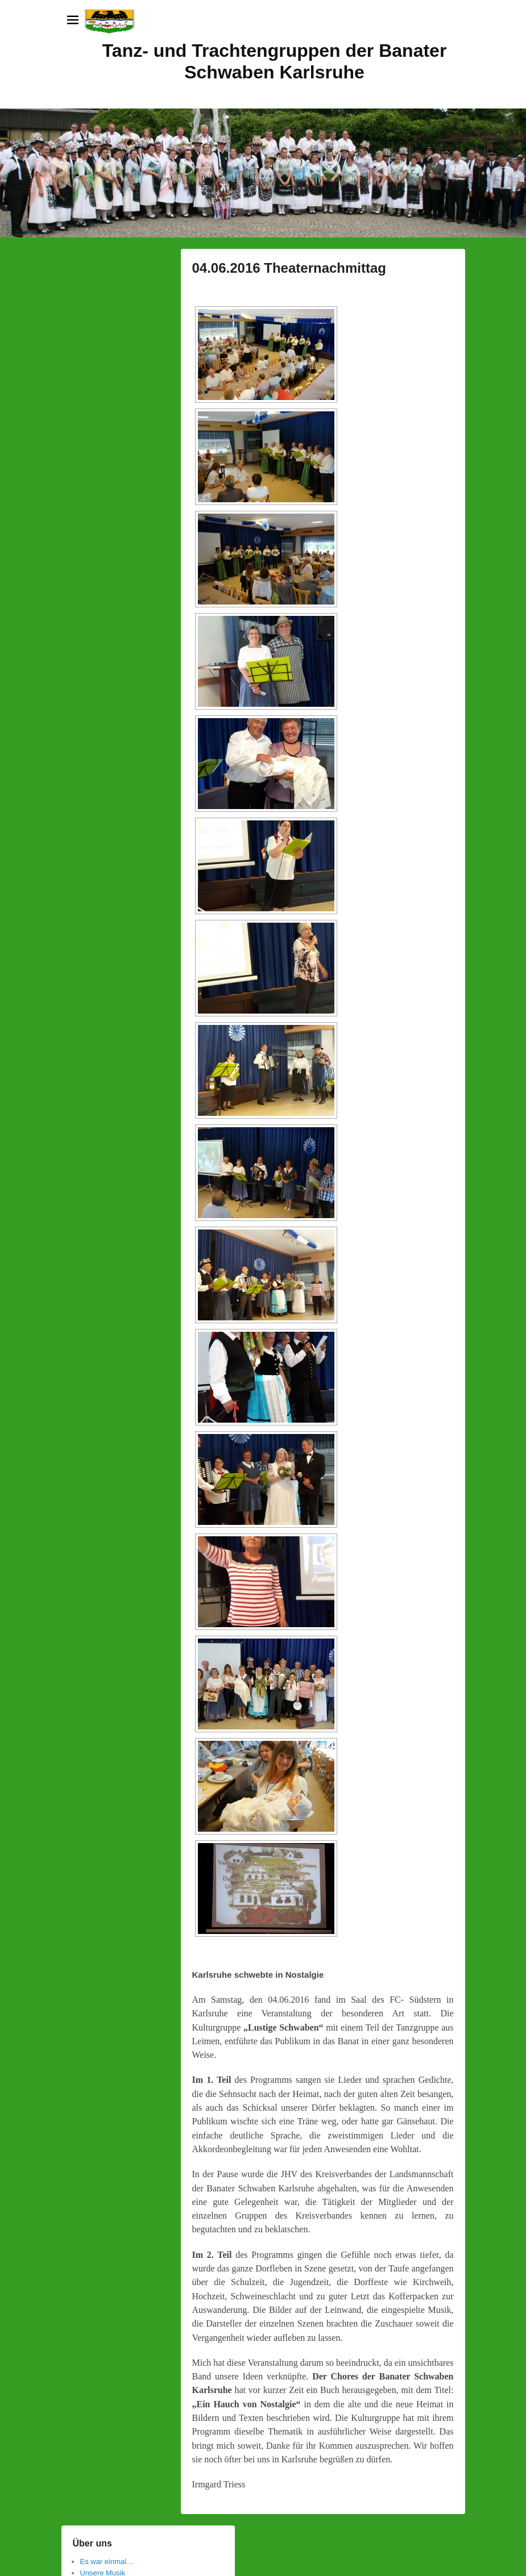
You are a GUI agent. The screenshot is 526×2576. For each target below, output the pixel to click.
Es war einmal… (107, 2561)
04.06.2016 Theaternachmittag (289, 268)
